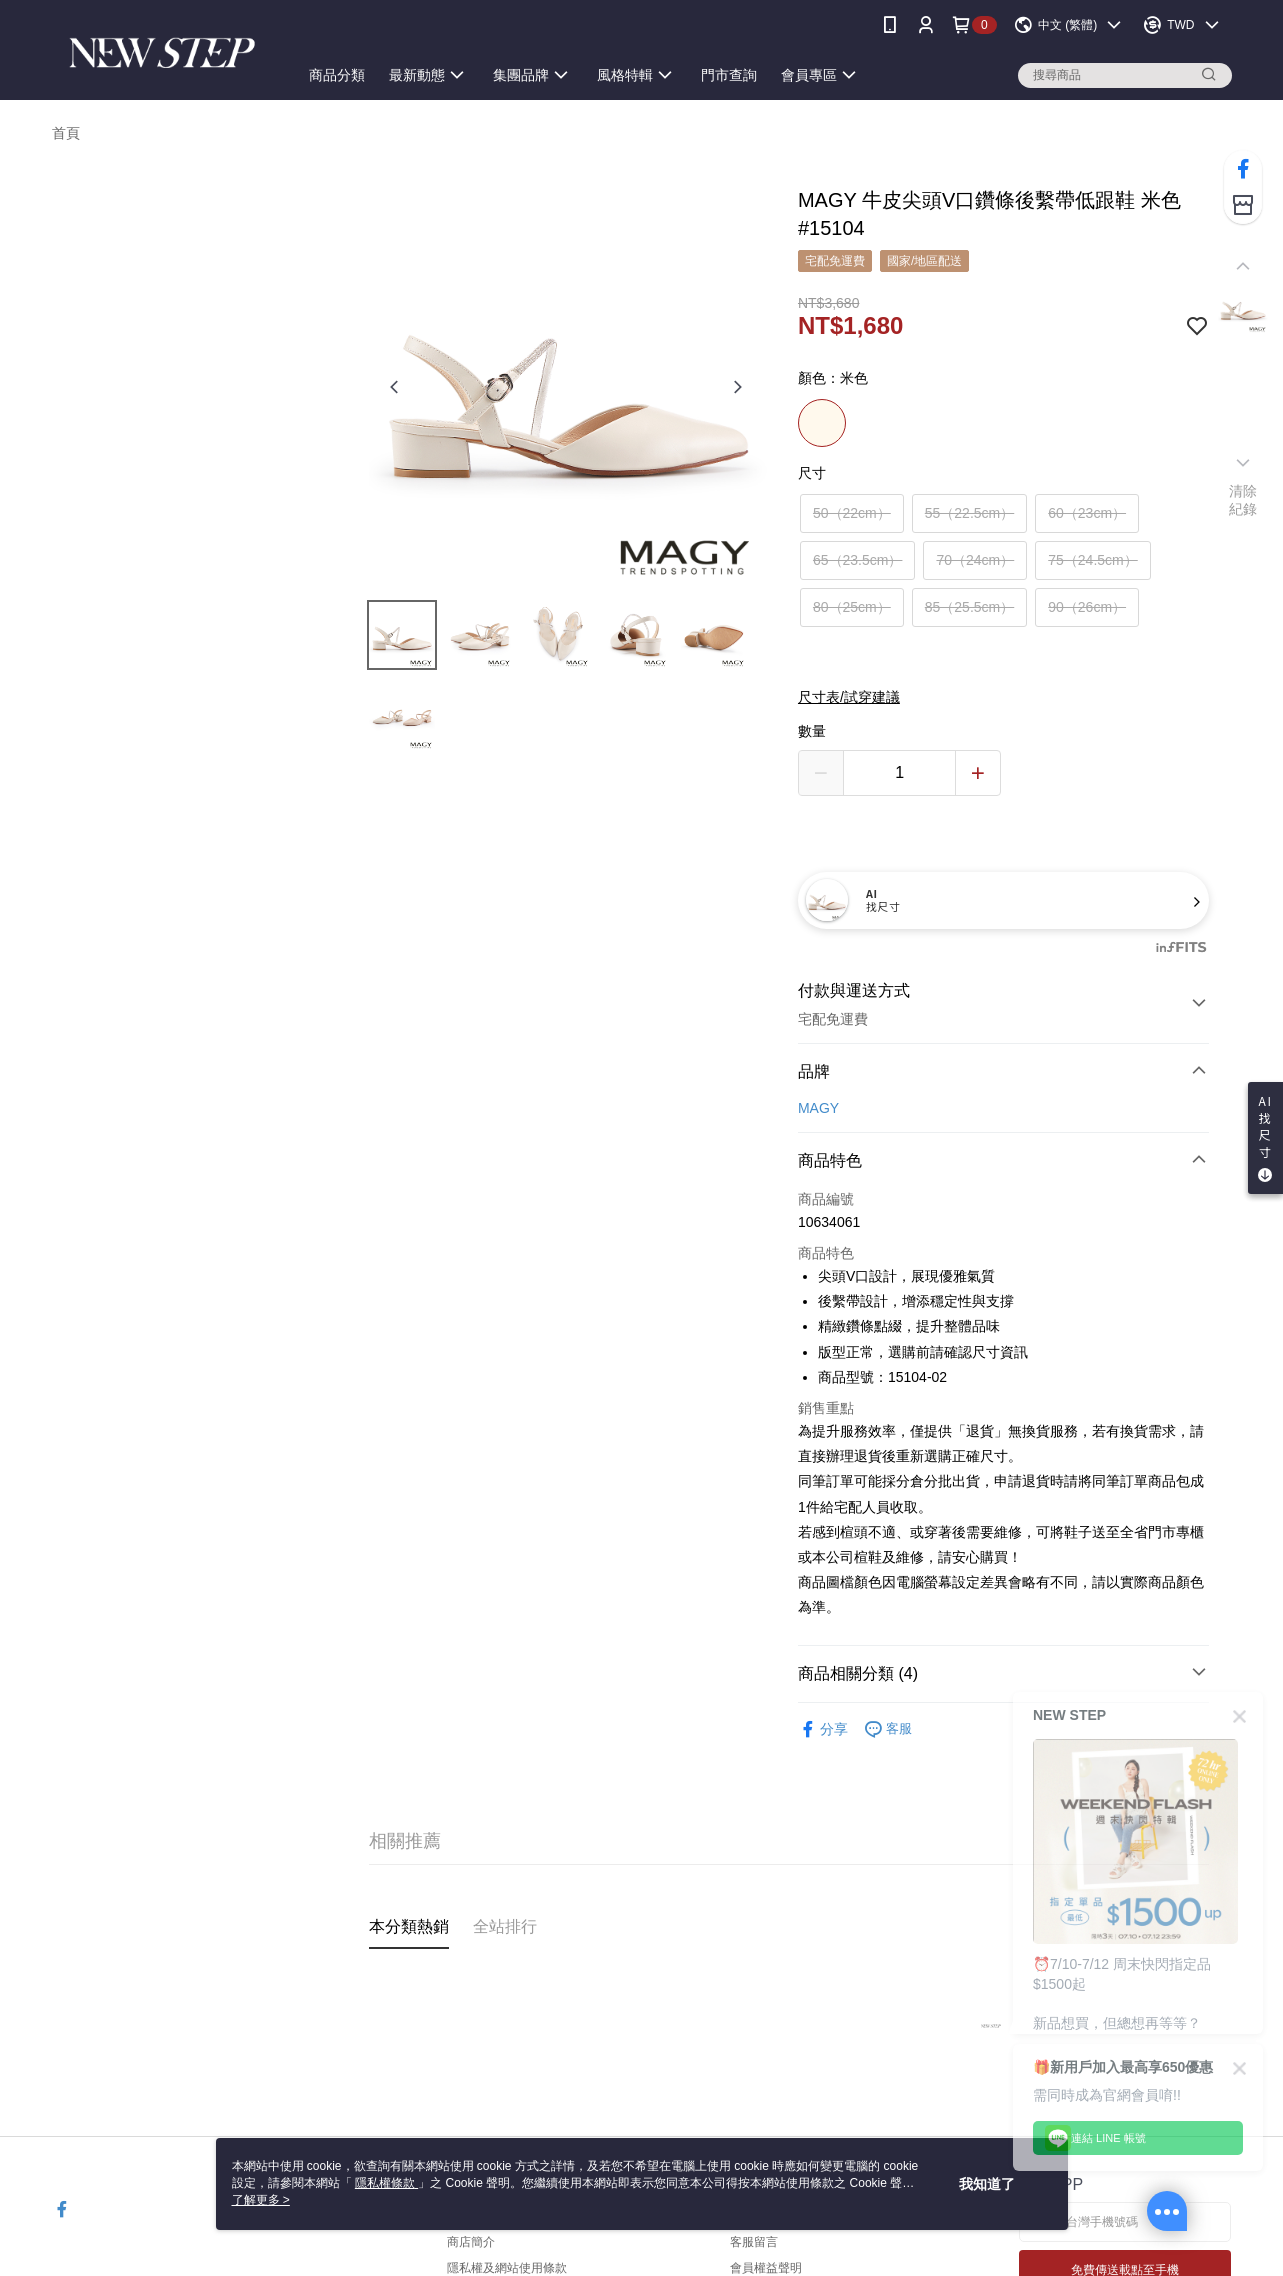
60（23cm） (1087, 513)
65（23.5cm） (857, 560)
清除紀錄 (1243, 500)
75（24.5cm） (1092, 560)
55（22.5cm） (969, 513)
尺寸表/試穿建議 (849, 697)
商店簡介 (471, 2242)
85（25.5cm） (969, 607)
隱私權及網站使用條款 (507, 2268)
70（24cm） (975, 560)
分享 (823, 1729)
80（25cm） (852, 607)
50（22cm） (852, 513)
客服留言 (754, 2242)
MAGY (818, 1108)
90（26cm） (1087, 607)
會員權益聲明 (766, 2268)
